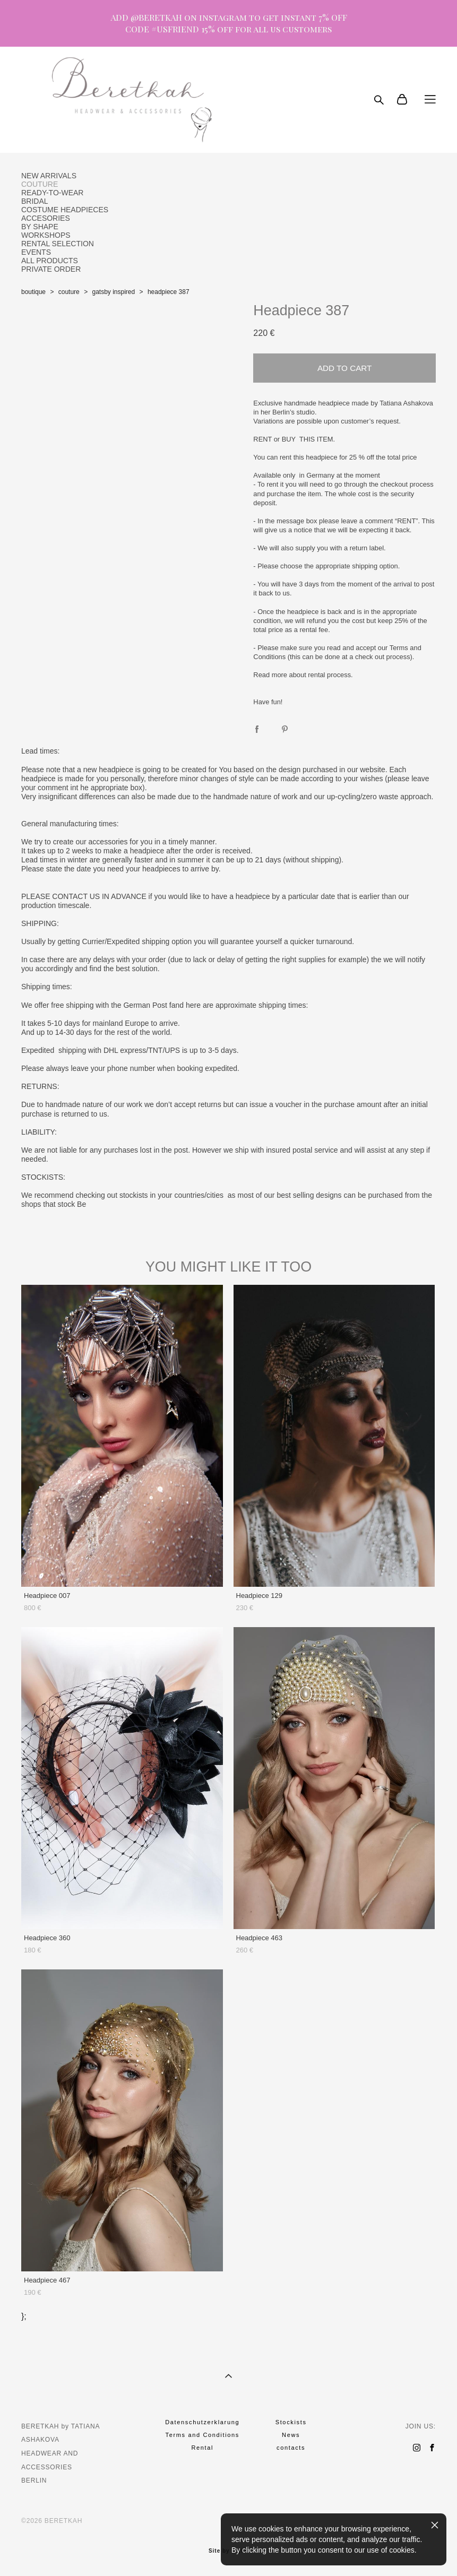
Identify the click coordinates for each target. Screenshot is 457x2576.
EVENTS (36, 252)
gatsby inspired (113, 292)
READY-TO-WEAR (52, 192)
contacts (291, 2447)
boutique (33, 292)
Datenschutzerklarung (202, 2422)
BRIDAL (34, 201)
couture (69, 292)
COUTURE (39, 184)
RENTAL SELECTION (57, 243)
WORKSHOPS (46, 235)
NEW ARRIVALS (48, 175)
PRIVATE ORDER (51, 269)
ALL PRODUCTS (49, 260)
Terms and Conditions (202, 2435)
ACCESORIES (45, 218)
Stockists (291, 2422)
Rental (202, 2447)
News (291, 2435)
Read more (270, 675)
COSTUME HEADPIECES (64, 209)
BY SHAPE (39, 226)
